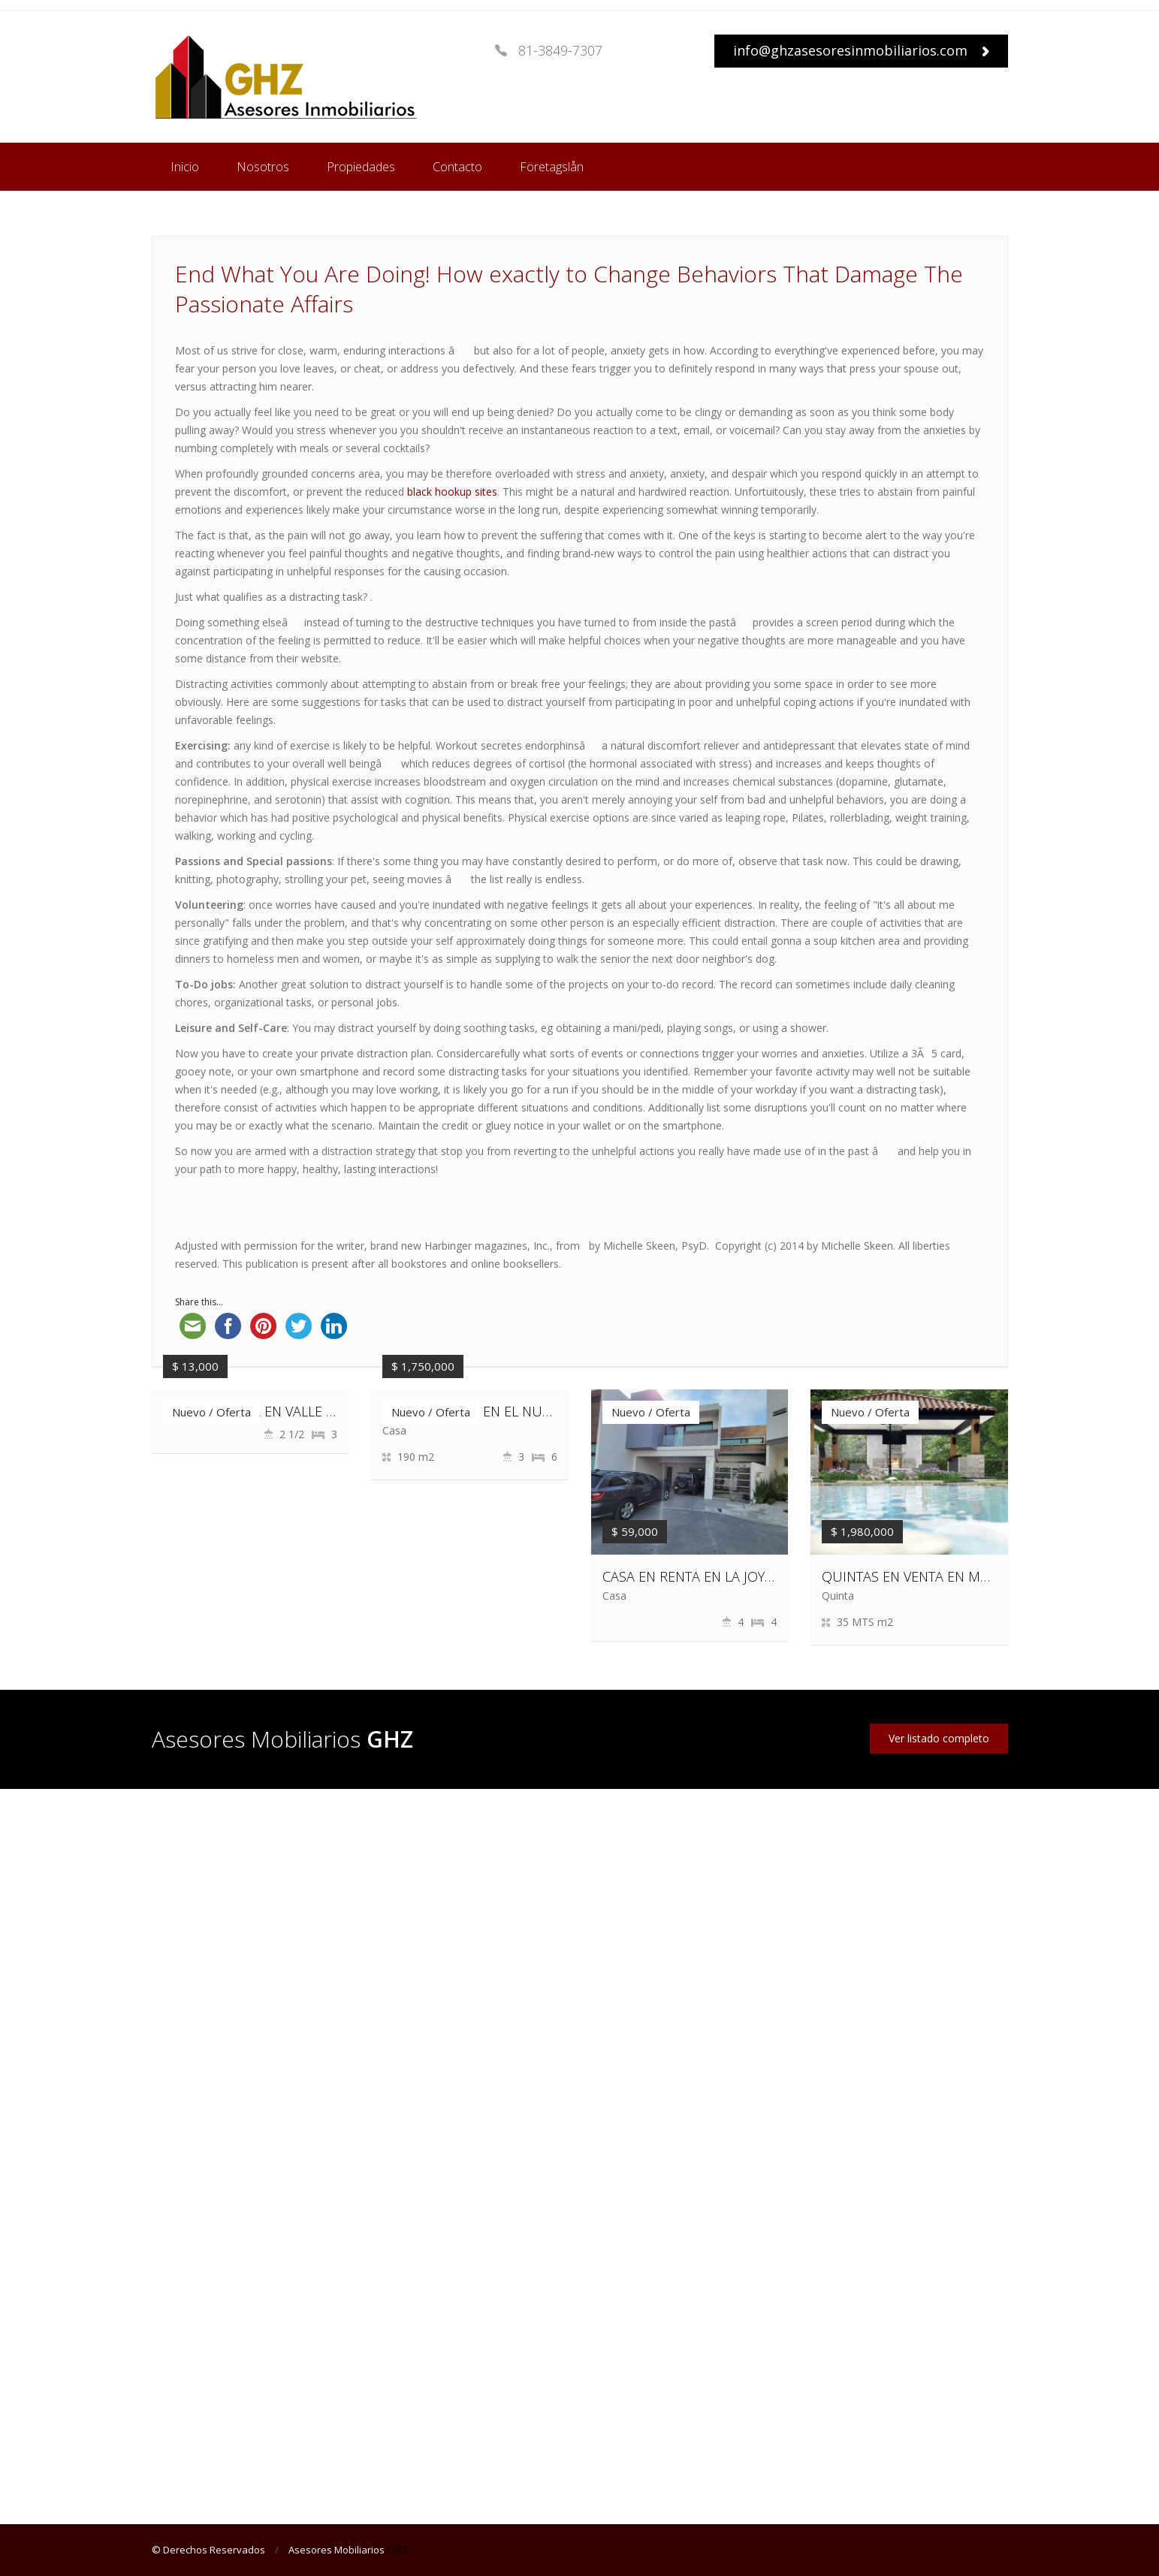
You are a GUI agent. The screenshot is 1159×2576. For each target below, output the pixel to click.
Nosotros (263, 166)
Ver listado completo (939, 1738)
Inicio (185, 166)
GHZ (397, 2549)
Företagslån (552, 166)
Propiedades (361, 166)
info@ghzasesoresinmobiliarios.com (861, 50)
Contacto (457, 166)
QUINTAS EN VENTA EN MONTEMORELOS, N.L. (964, 1576)
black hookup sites (452, 491)
